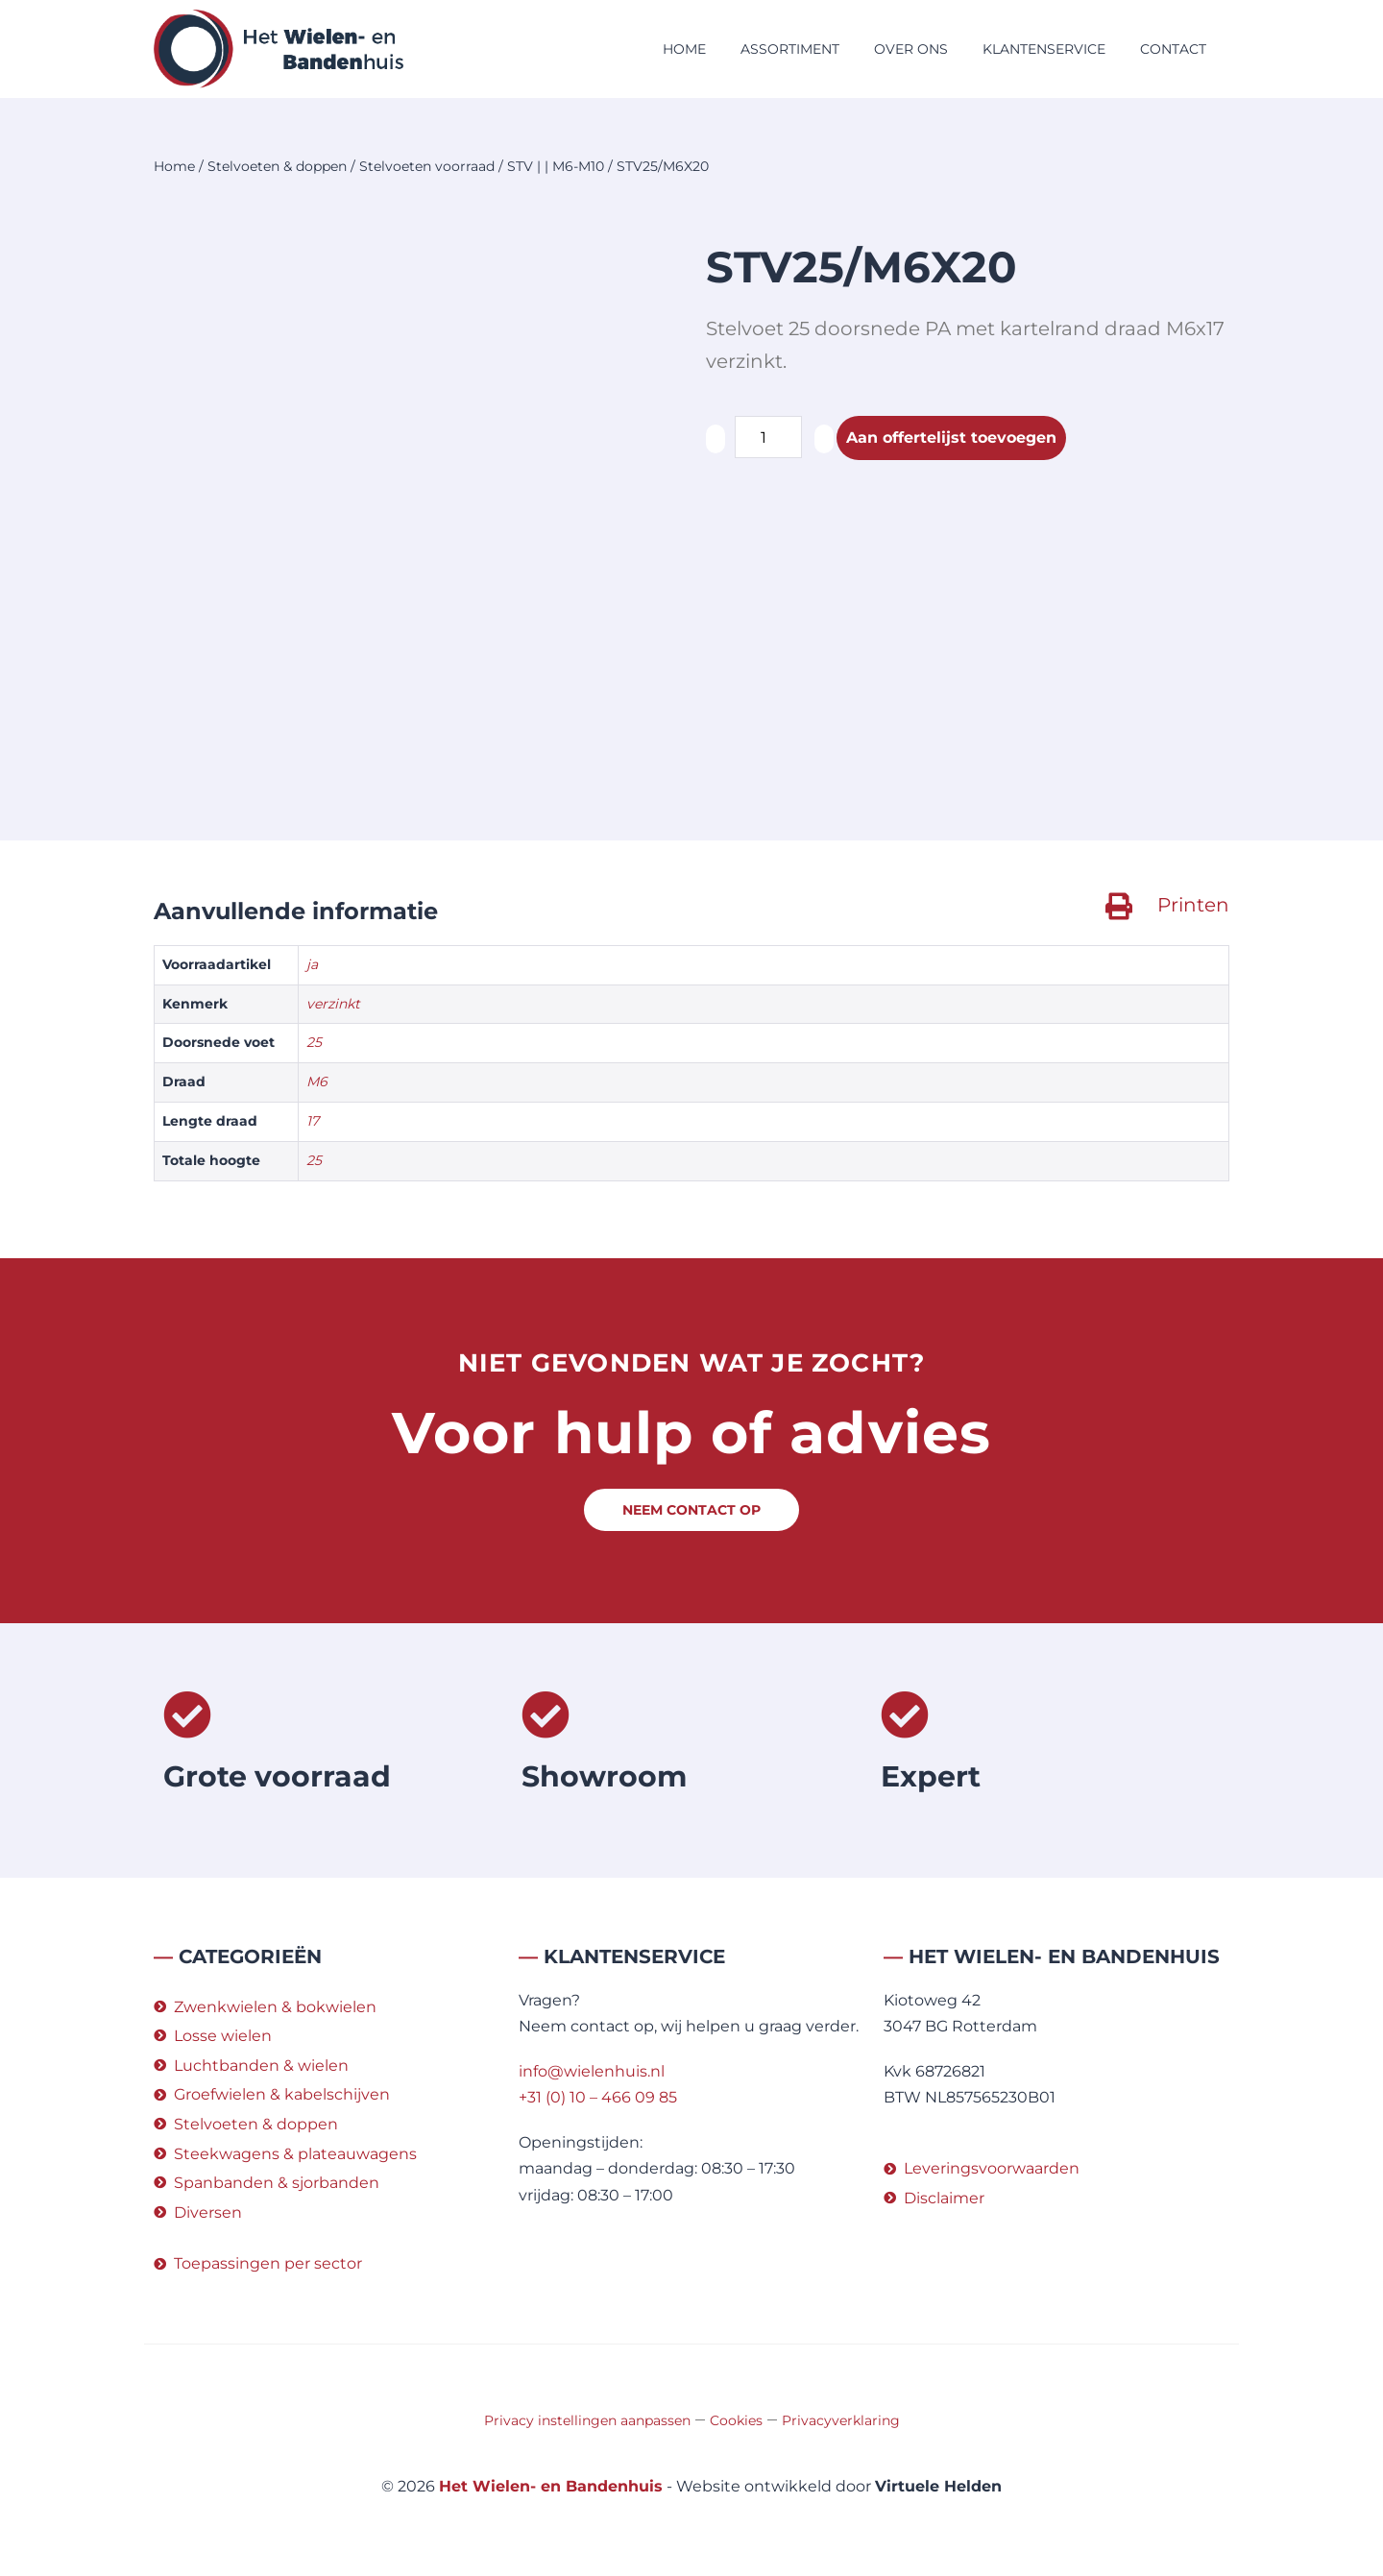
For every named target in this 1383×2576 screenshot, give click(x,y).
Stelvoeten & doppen (277, 166)
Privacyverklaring (841, 2420)
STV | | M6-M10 (555, 166)
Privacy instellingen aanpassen (587, 2420)
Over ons (911, 49)
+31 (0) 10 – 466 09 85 (598, 2097)
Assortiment (789, 49)
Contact (1173, 49)
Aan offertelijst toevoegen (951, 437)
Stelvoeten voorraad (427, 166)
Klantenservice (1044, 49)
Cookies (736, 2420)
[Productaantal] (768, 437)
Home (684, 49)
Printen (1193, 904)
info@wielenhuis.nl (592, 2071)
